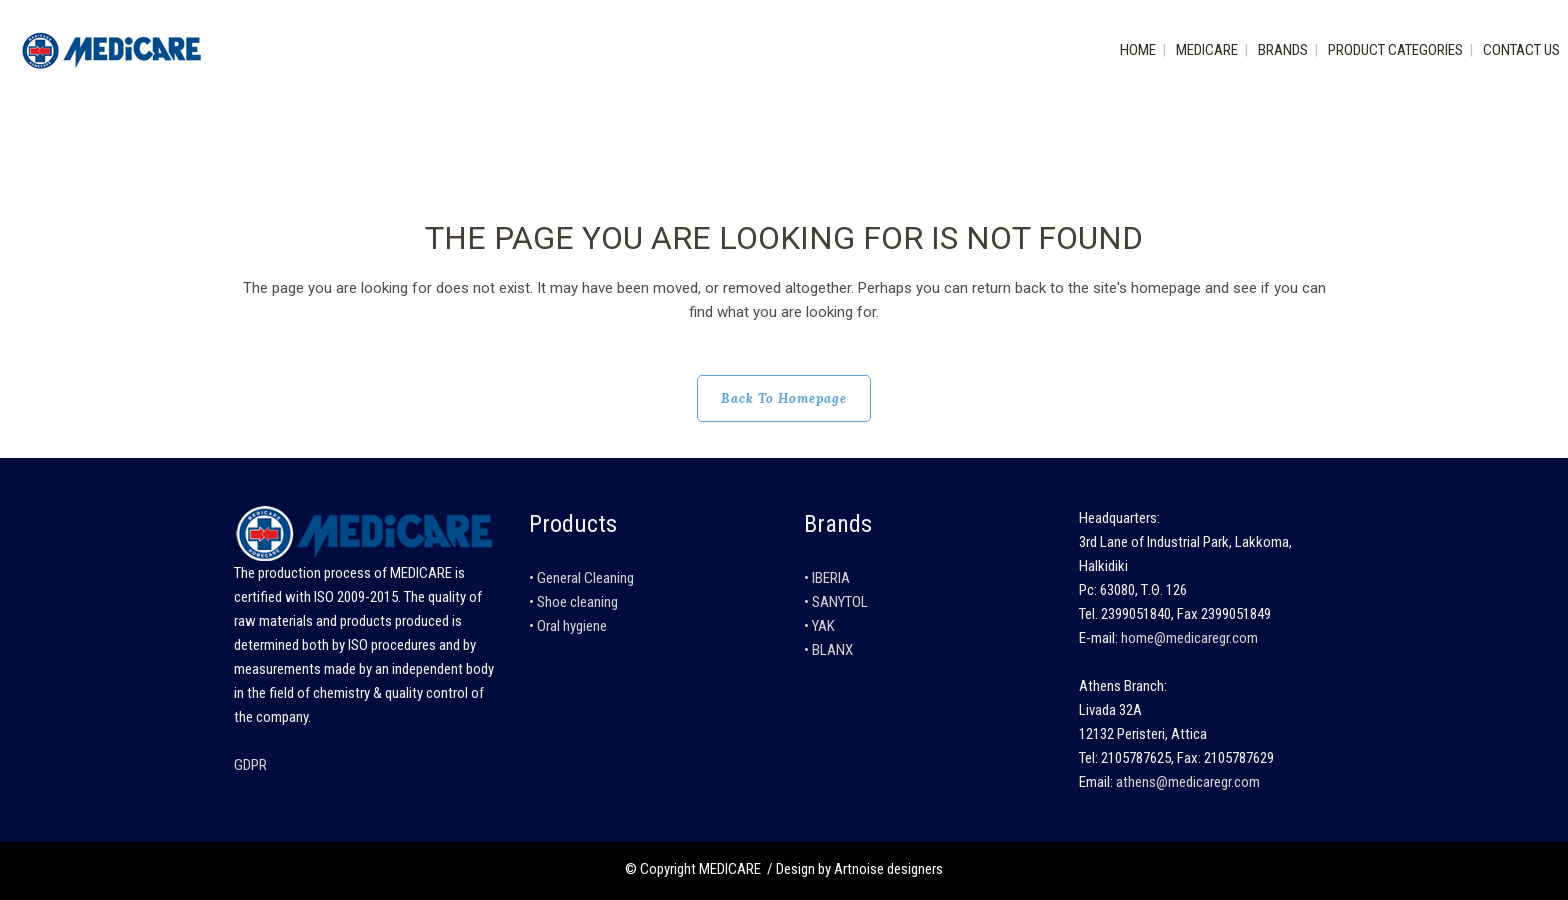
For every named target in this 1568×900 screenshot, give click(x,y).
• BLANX (828, 650)
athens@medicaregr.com (1188, 782)
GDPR (250, 765)
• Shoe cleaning (573, 602)
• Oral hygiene (568, 626)
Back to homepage (784, 398)
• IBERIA (827, 578)
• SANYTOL (836, 602)
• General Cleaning (581, 578)
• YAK (819, 626)
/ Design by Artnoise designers (853, 869)
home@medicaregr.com (1189, 638)
